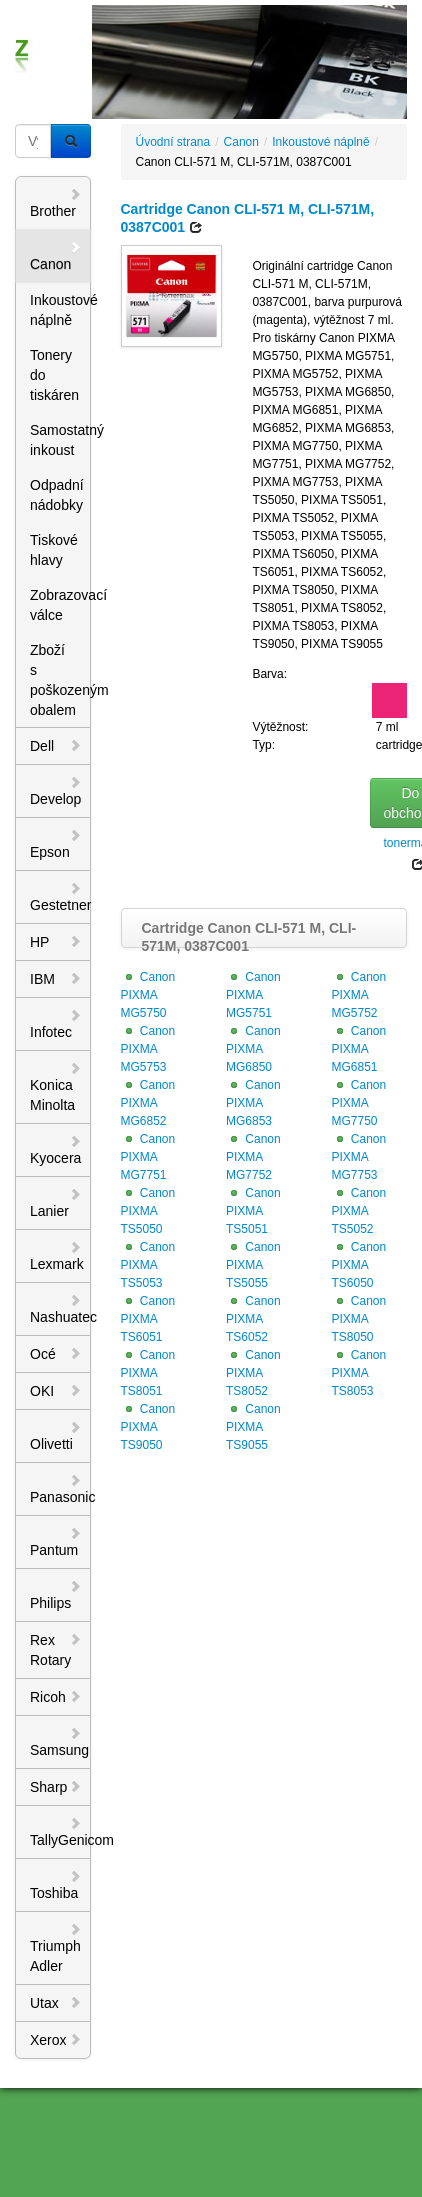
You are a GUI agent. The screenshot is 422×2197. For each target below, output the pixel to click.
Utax (56, 2003)
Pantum (56, 1542)
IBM (56, 979)
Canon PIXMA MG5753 (148, 1049)
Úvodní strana (173, 142)
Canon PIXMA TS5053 (148, 1265)
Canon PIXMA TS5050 (148, 1211)
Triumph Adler (56, 1948)
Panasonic (60, 1489)
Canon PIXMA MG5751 (253, 995)
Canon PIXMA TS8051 (148, 1373)
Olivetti (56, 1436)
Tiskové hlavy (54, 550)
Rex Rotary (56, 1650)
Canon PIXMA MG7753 (359, 1157)
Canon (56, 256)
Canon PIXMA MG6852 (148, 1103)
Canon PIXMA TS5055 (253, 1265)
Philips (56, 1595)
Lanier (56, 1203)
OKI (56, 1391)
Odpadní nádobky (57, 495)
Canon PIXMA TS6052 (253, 1319)
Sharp (56, 1787)
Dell (56, 746)
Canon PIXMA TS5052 (359, 1211)
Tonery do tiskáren (54, 375)
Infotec (56, 1024)
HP (56, 942)
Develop (56, 791)
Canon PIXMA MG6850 (253, 1049)
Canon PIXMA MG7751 (148, 1157)
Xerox (56, 2040)
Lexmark (57, 1256)
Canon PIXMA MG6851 (359, 1049)
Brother (56, 203)
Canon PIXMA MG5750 (148, 995)
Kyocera (56, 1150)
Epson (56, 844)
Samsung (59, 1742)
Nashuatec (60, 1309)
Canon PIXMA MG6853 (253, 1103)
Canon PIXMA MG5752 (359, 995)
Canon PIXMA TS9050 (148, 1427)
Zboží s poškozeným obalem (60, 680)
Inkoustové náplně (60, 310)
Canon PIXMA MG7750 (359, 1103)
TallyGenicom (60, 1832)
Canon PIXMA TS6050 (359, 1265)
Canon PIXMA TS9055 (253, 1427)
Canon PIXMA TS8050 (359, 1319)
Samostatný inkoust (60, 440)
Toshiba (56, 1885)
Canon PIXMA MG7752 (253, 1157)
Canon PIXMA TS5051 (253, 1211)
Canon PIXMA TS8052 (253, 1373)
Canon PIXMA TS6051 (148, 1319)
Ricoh (56, 1697)
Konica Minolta (56, 1087)
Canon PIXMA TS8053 (359, 1373)
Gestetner (60, 897)
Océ (56, 1354)
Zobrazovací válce (60, 605)
